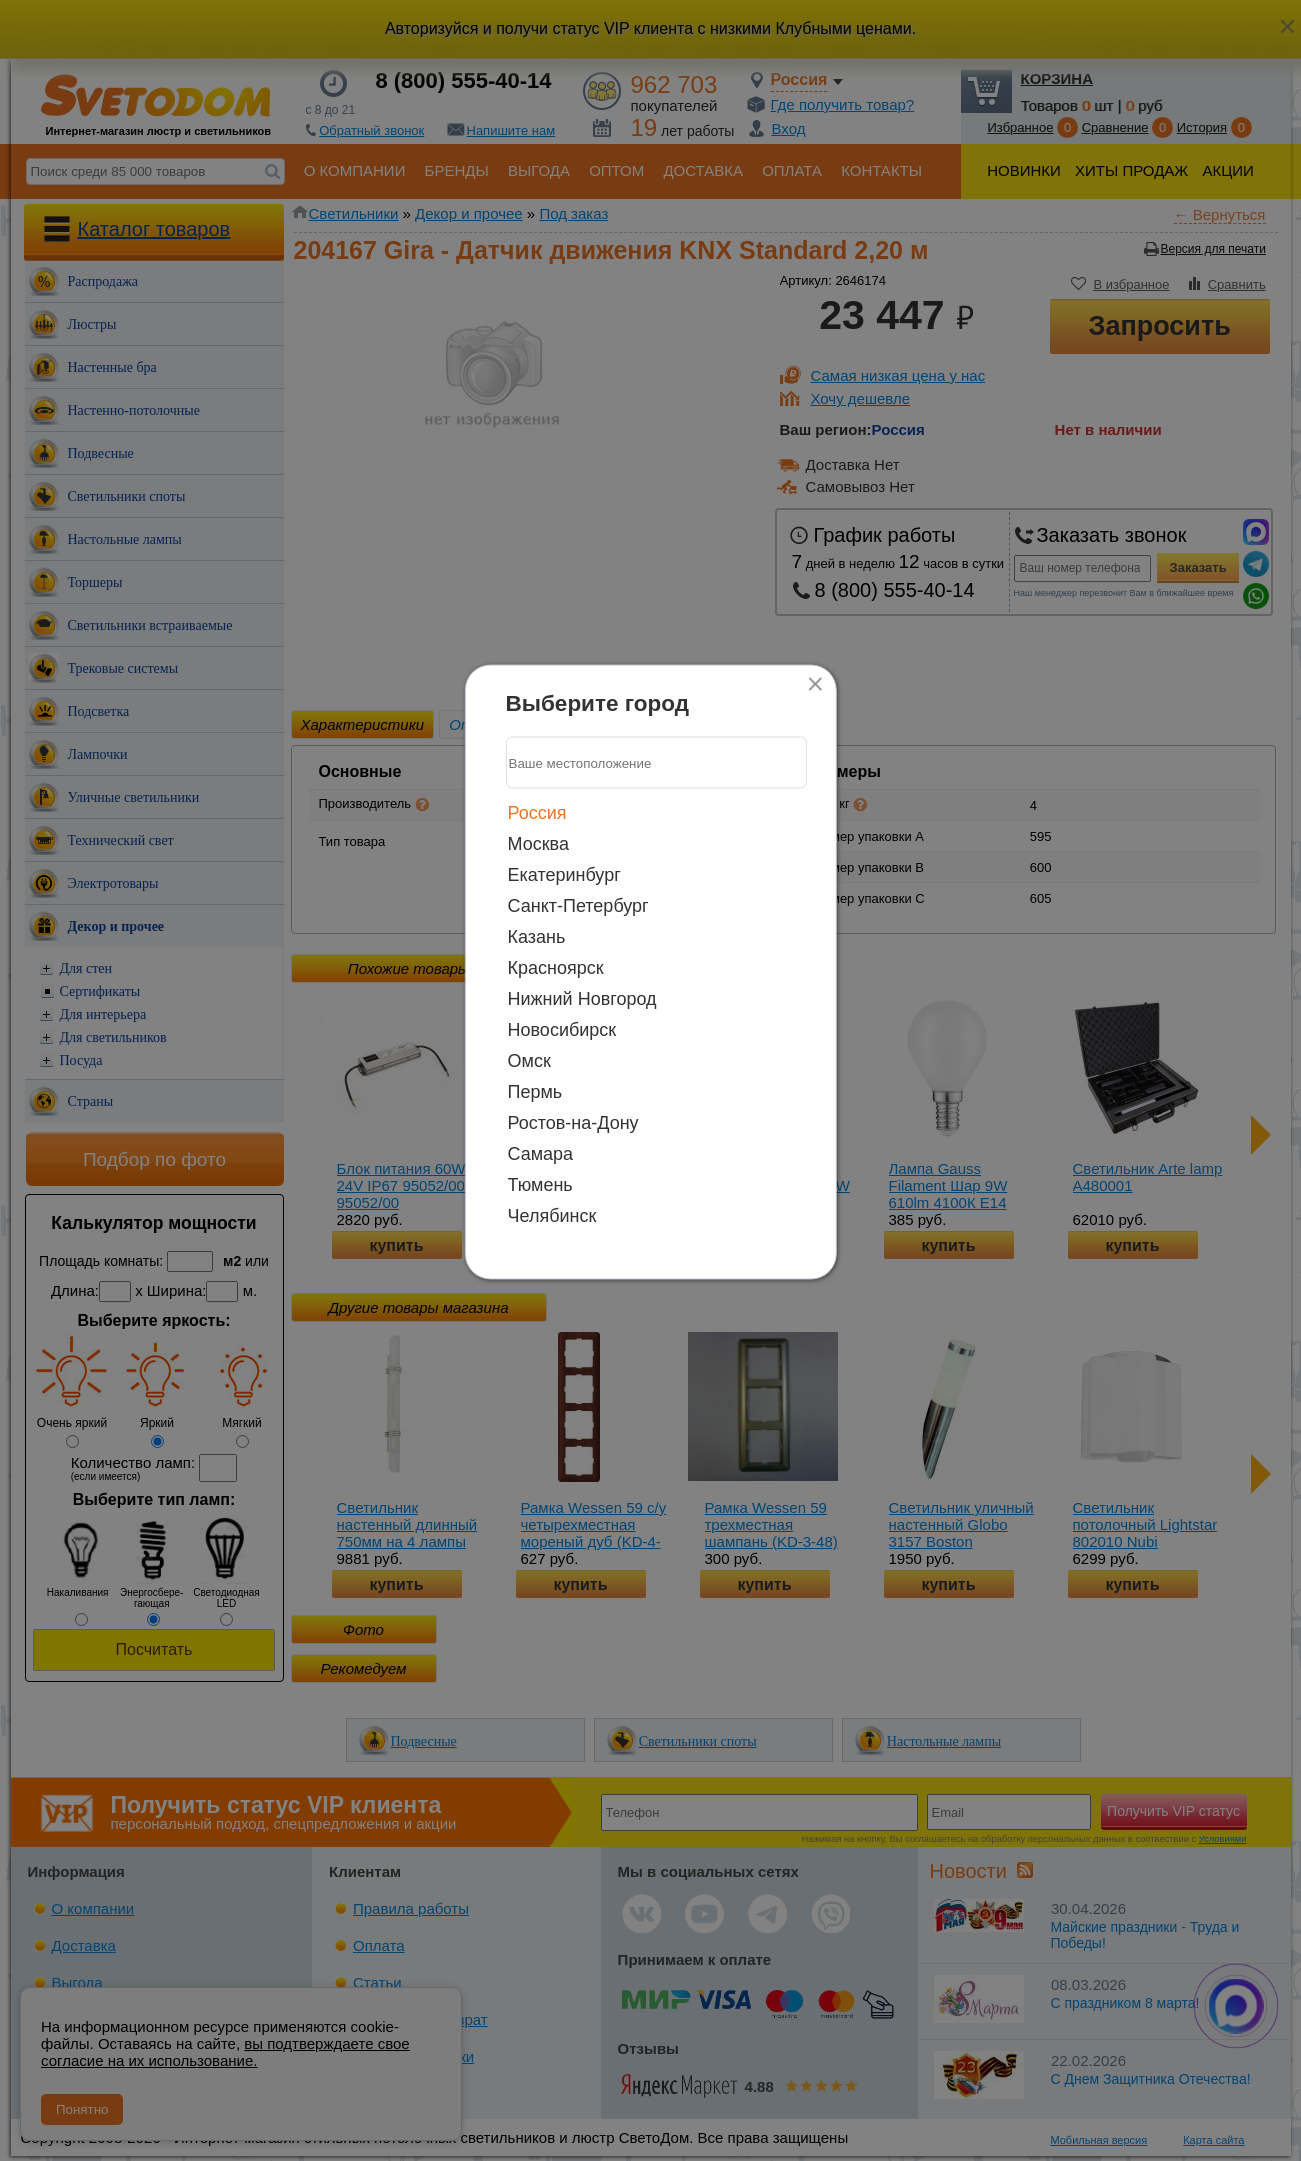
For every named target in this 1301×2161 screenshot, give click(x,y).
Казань (537, 937)
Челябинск (552, 1216)
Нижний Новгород (582, 999)
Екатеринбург (564, 875)
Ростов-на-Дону (573, 1123)
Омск (529, 1061)
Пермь (535, 1092)
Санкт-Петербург (578, 906)
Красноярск (556, 968)
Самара (541, 1154)
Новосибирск (562, 1030)
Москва (538, 844)
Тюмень (540, 1185)
